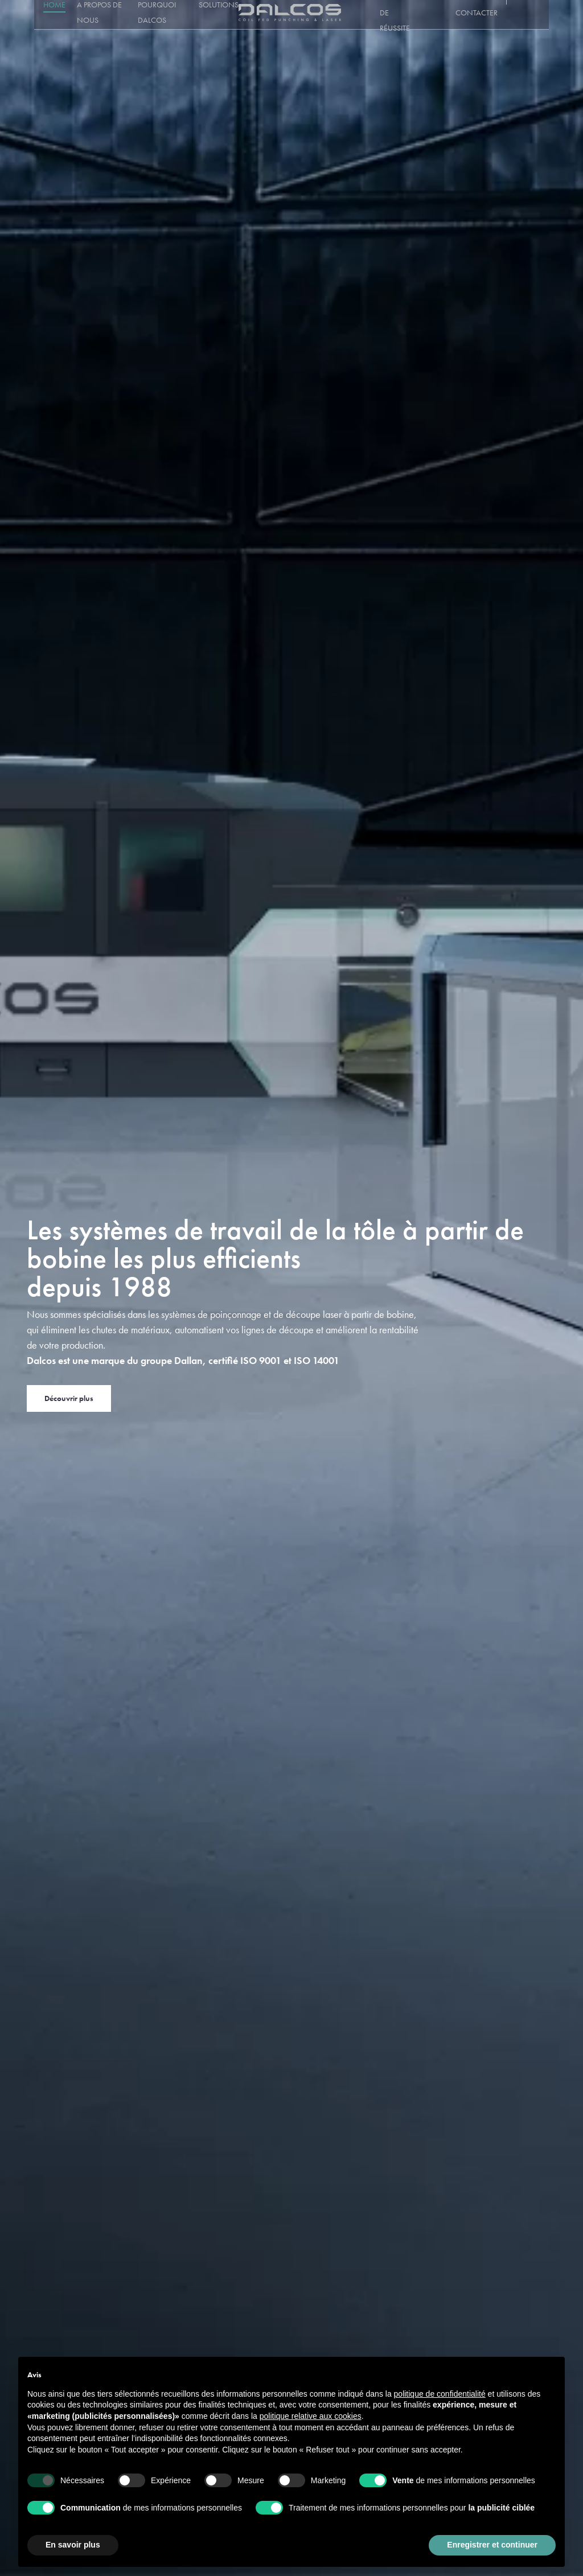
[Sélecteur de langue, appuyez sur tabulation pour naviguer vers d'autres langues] (532, 15)
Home (45, 15)
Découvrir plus (68, 1398)
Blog (443, 15)
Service (356, 15)
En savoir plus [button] (73, 2544)
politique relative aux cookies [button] (311, 2416)
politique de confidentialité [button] (440, 2393)
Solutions (220, 15)
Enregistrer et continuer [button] (492, 2544)
